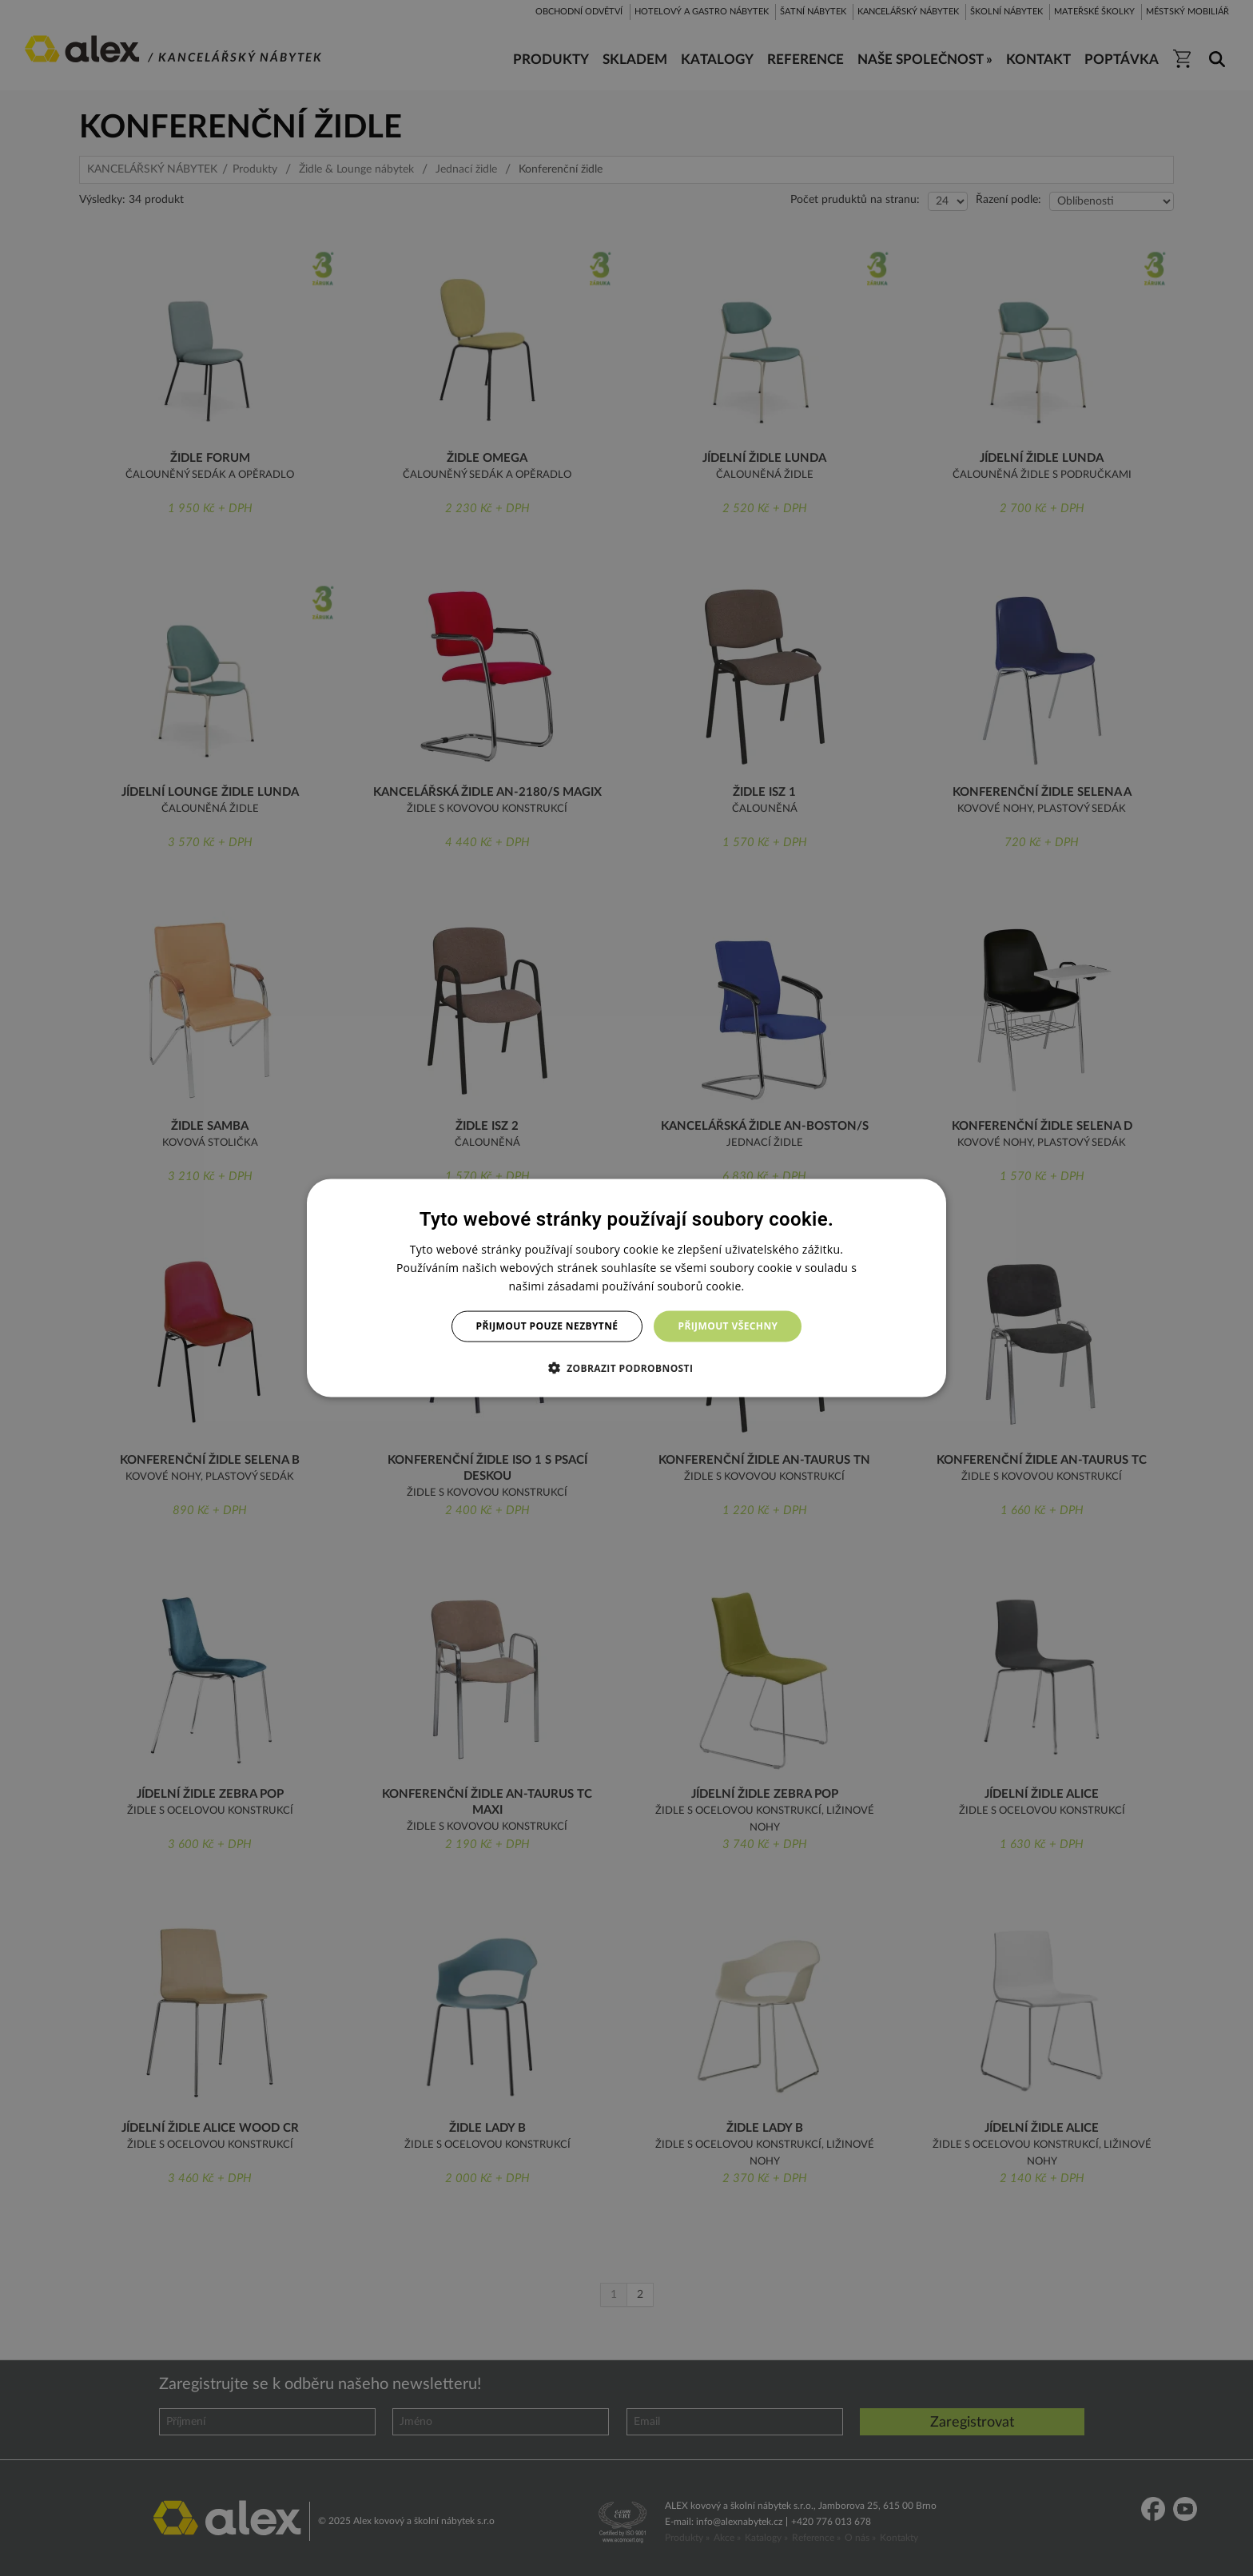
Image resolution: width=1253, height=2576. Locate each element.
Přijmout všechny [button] (728, 1326)
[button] (627, 1367)
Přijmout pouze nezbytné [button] (547, 1326)
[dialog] (626, 1288)
